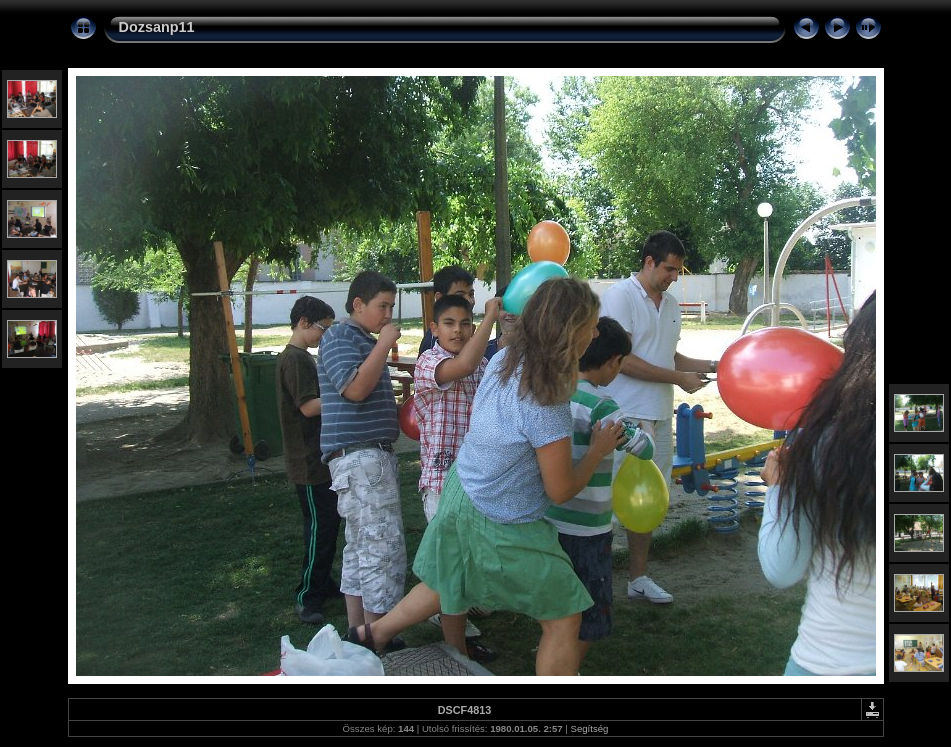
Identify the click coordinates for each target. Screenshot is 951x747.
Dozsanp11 (157, 27)
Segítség (590, 728)
